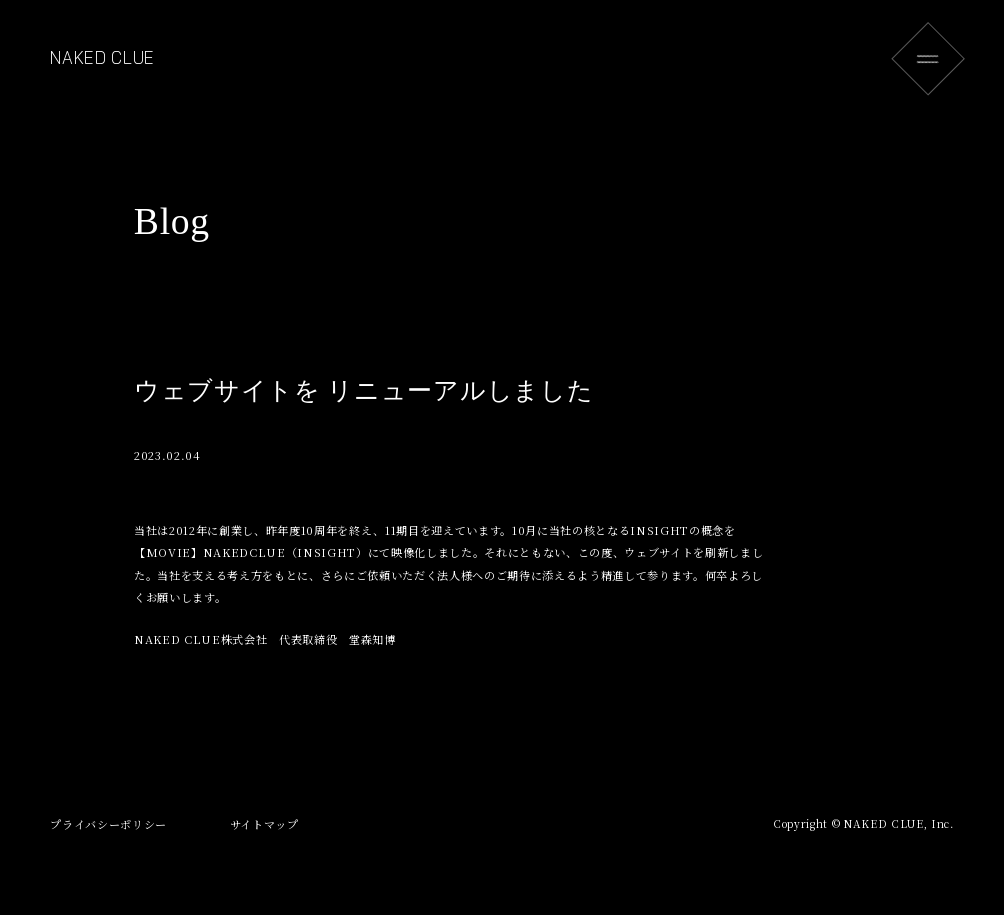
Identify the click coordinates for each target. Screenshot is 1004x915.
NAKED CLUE (102, 58)
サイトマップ (264, 824)
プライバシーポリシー (108, 824)
